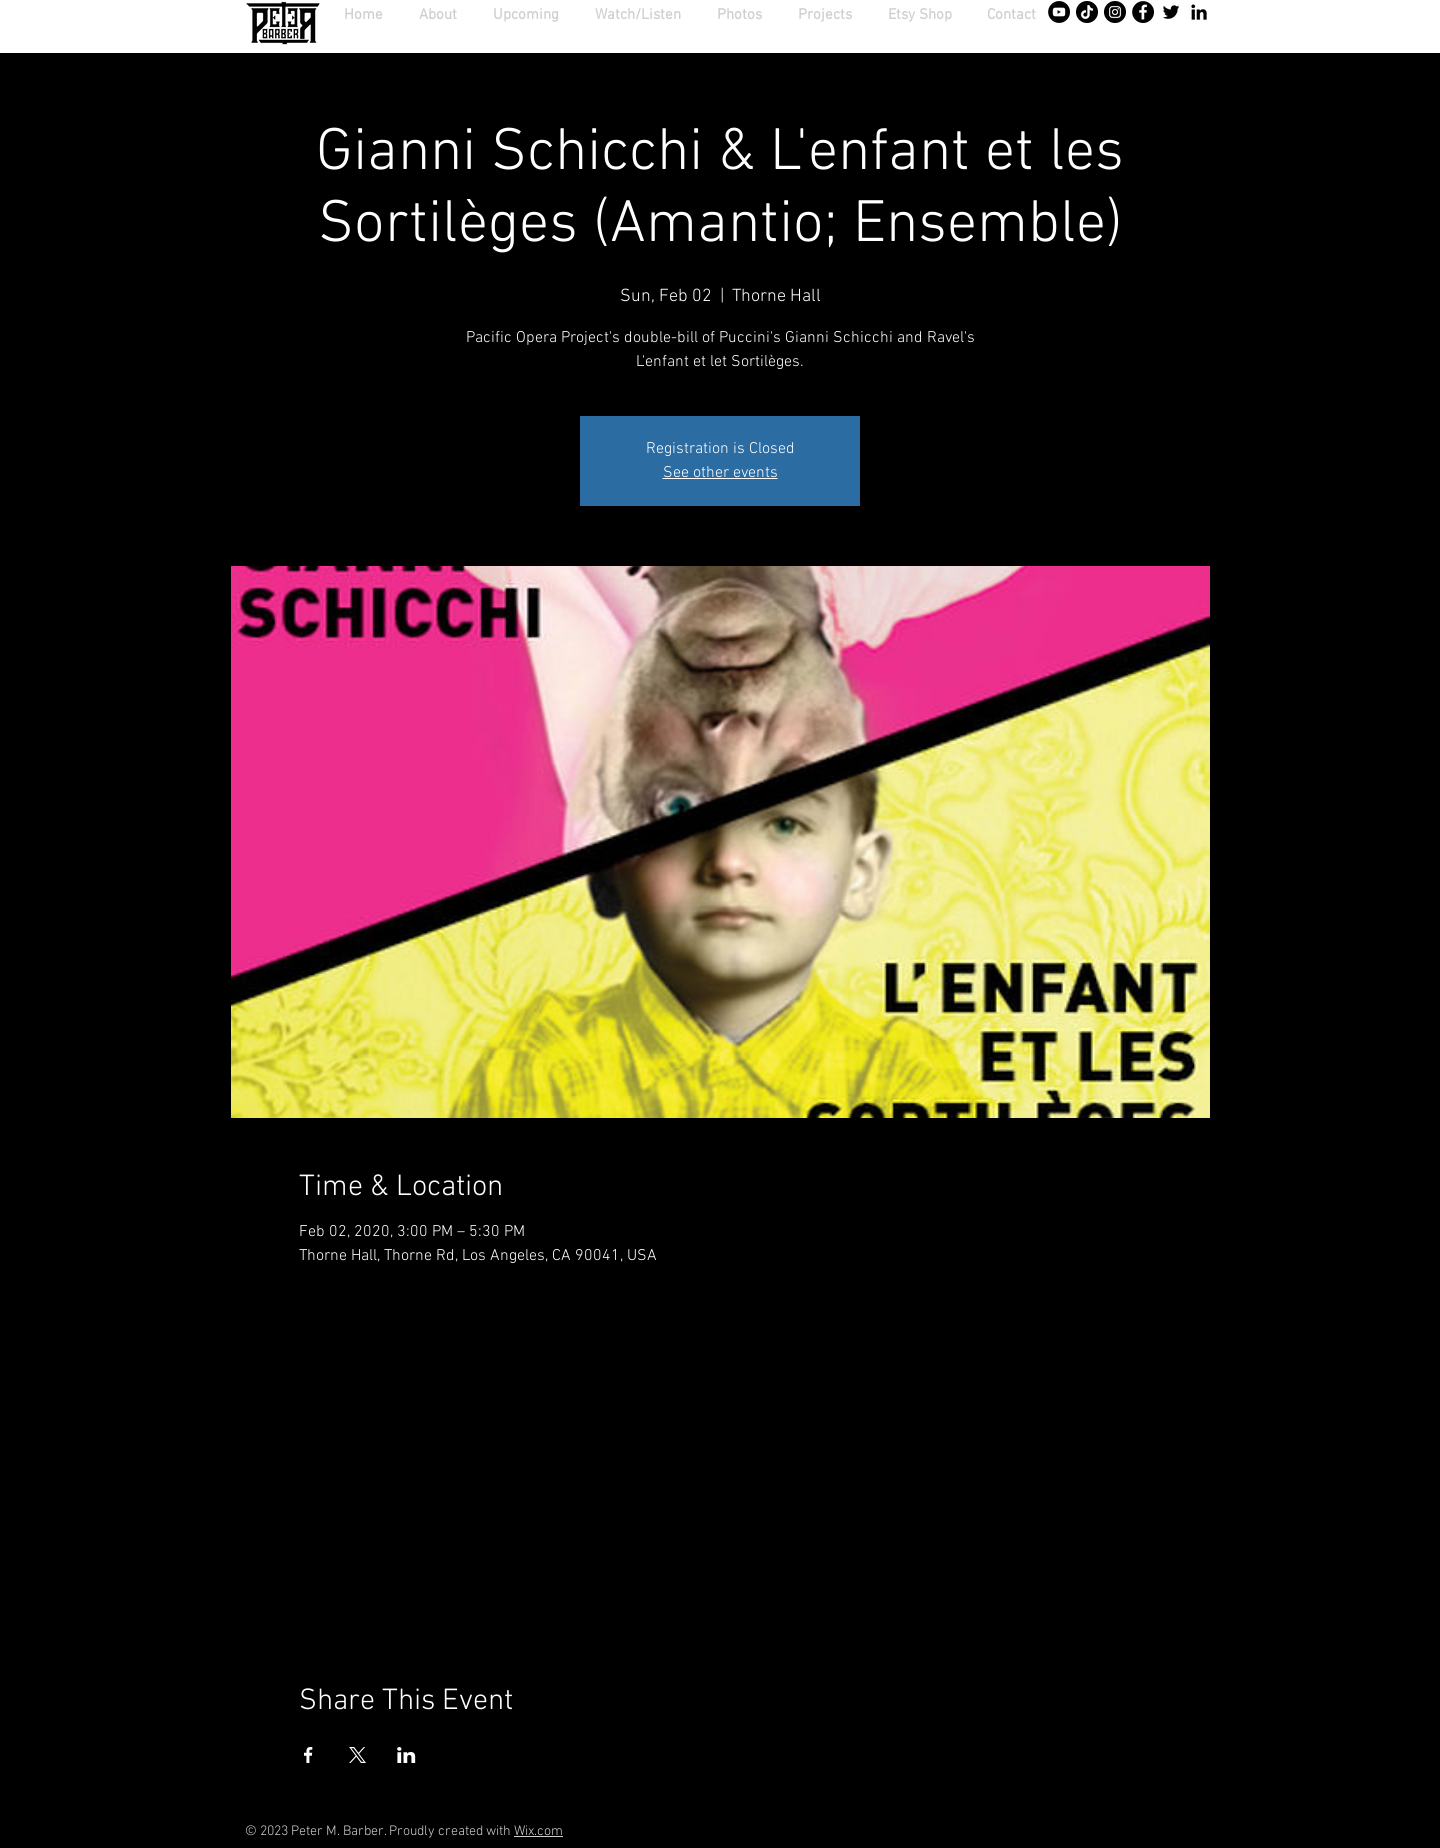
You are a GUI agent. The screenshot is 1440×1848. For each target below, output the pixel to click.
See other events (720, 473)
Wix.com (538, 1831)
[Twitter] (1171, 12)
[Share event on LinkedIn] (406, 1755)
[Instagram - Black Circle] (1115, 12)
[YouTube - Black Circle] (1059, 12)
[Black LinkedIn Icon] (1199, 12)
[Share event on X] (357, 1755)
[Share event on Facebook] (308, 1755)
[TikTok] (1087, 12)
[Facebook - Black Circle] (1143, 12)
